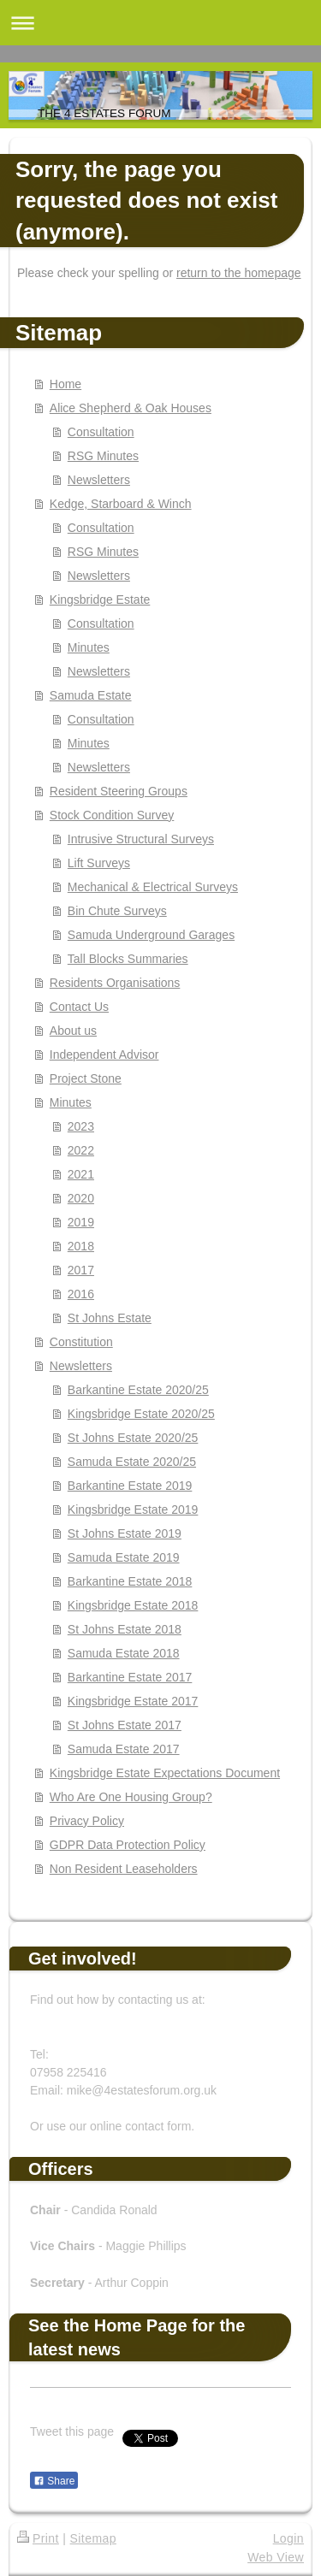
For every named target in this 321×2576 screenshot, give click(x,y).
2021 (81, 1174)
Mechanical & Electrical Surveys (153, 887)
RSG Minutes (103, 456)
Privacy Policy (87, 1821)
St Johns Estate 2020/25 (133, 1438)
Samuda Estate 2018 (124, 1653)
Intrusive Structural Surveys (141, 839)
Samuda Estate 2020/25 (132, 1461)
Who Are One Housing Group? (131, 1797)
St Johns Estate (110, 1318)
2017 (81, 1270)
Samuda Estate (91, 695)
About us (73, 1030)
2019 (81, 1222)
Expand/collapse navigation (160, 22)
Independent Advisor (104, 1054)
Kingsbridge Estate (100, 599)
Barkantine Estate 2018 (130, 1581)
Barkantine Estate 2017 (130, 1677)
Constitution (81, 1342)
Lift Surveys (99, 863)
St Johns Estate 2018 (124, 1629)
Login (288, 2538)
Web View (275, 2557)
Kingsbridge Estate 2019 (133, 1509)
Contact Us (79, 1006)
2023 (81, 1126)
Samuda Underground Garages (151, 935)
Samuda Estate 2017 (124, 1749)
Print (38, 2538)
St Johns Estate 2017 (124, 1725)
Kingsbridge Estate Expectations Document (165, 1773)
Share (53, 2481)
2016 (81, 1294)
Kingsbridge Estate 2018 (133, 1605)
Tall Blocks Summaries (128, 959)
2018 (81, 1246)
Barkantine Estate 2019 (130, 1485)
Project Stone (86, 1078)
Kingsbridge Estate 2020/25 (141, 1414)
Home (65, 384)
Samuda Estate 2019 (124, 1557)
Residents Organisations (115, 983)
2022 (81, 1150)
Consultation (101, 432)
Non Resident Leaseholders (124, 1869)
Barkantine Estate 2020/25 (138, 1390)
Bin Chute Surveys (117, 911)
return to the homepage (238, 273)
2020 (81, 1198)
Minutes (89, 647)
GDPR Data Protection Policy (127, 1845)
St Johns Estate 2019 (124, 1533)
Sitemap (93, 2538)
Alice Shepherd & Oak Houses (130, 408)
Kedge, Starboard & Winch (121, 504)
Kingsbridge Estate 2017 (133, 1701)
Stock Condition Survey (112, 815)
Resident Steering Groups (118, 791)
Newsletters (99, 480)
